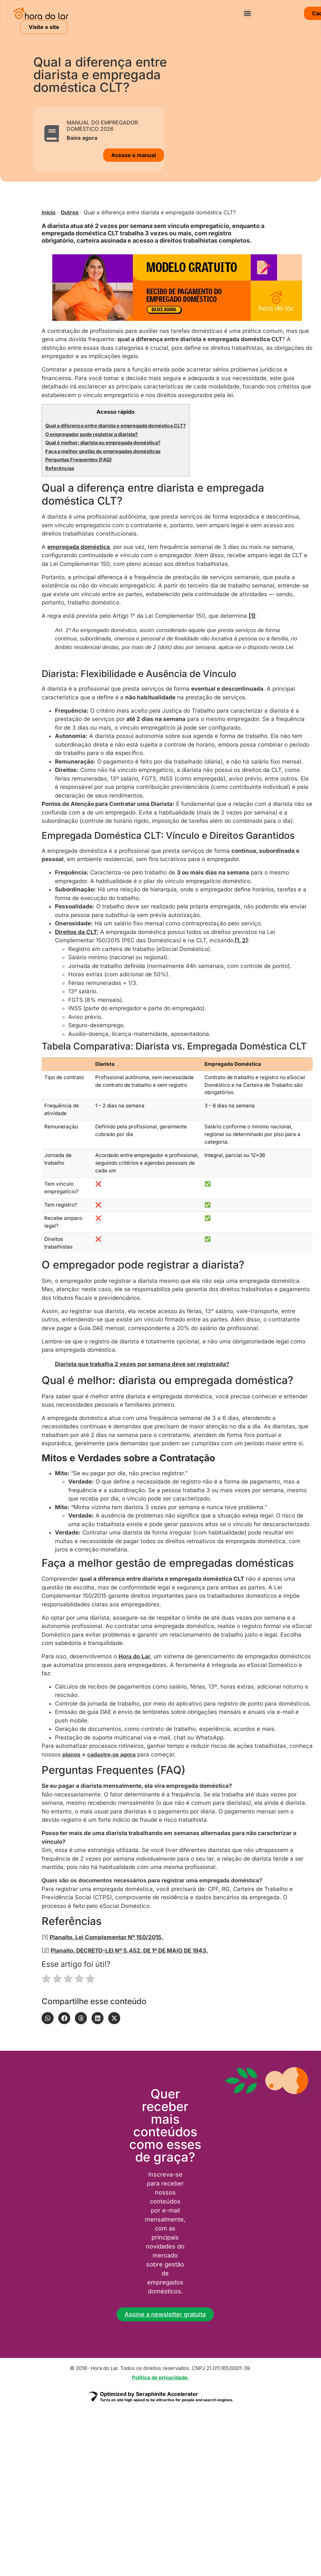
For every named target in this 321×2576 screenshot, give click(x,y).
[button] (247, 13)
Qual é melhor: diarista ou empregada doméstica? (102, 443)
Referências (59, 468)
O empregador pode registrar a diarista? (91, 434)
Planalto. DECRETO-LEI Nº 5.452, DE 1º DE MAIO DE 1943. (129, 1950)
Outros (70, 212)
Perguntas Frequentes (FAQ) (78, 460)
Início (49, 212)
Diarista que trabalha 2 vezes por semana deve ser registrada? (142, 1364)
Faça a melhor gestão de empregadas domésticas (102, 451)
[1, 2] (240, 940)
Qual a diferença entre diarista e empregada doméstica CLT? (115, 426)
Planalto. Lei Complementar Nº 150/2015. (106, 1937)
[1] (252, 615)
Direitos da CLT (76, 932)
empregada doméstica (78, 547)
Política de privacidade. (160, 2377)
